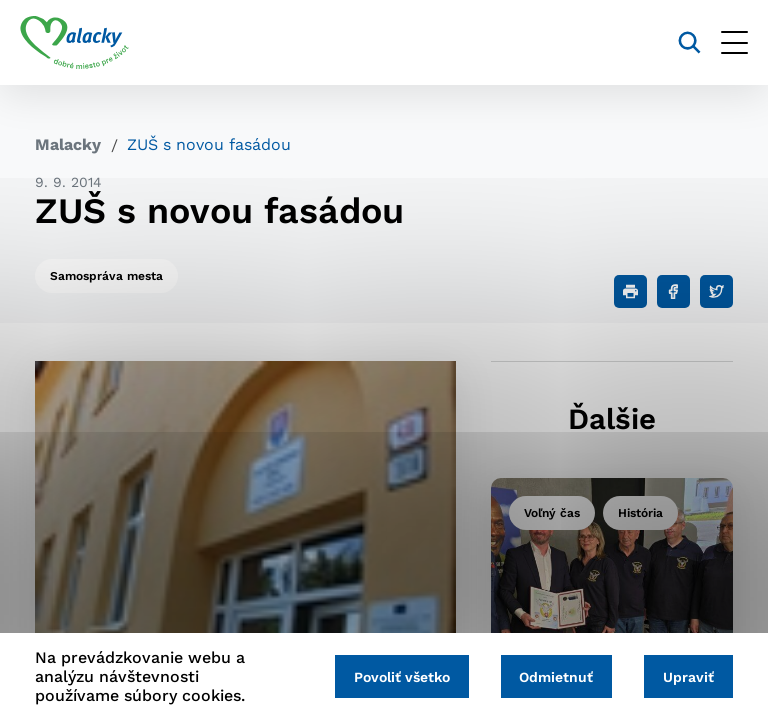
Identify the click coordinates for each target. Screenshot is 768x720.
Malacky (68, 144)
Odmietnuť (547, 677)
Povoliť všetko (386, 677)
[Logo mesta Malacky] (89, 43)
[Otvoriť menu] (719, 42)
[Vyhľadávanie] (674, 42)
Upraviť (685, 677)
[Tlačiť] (630, 291)
